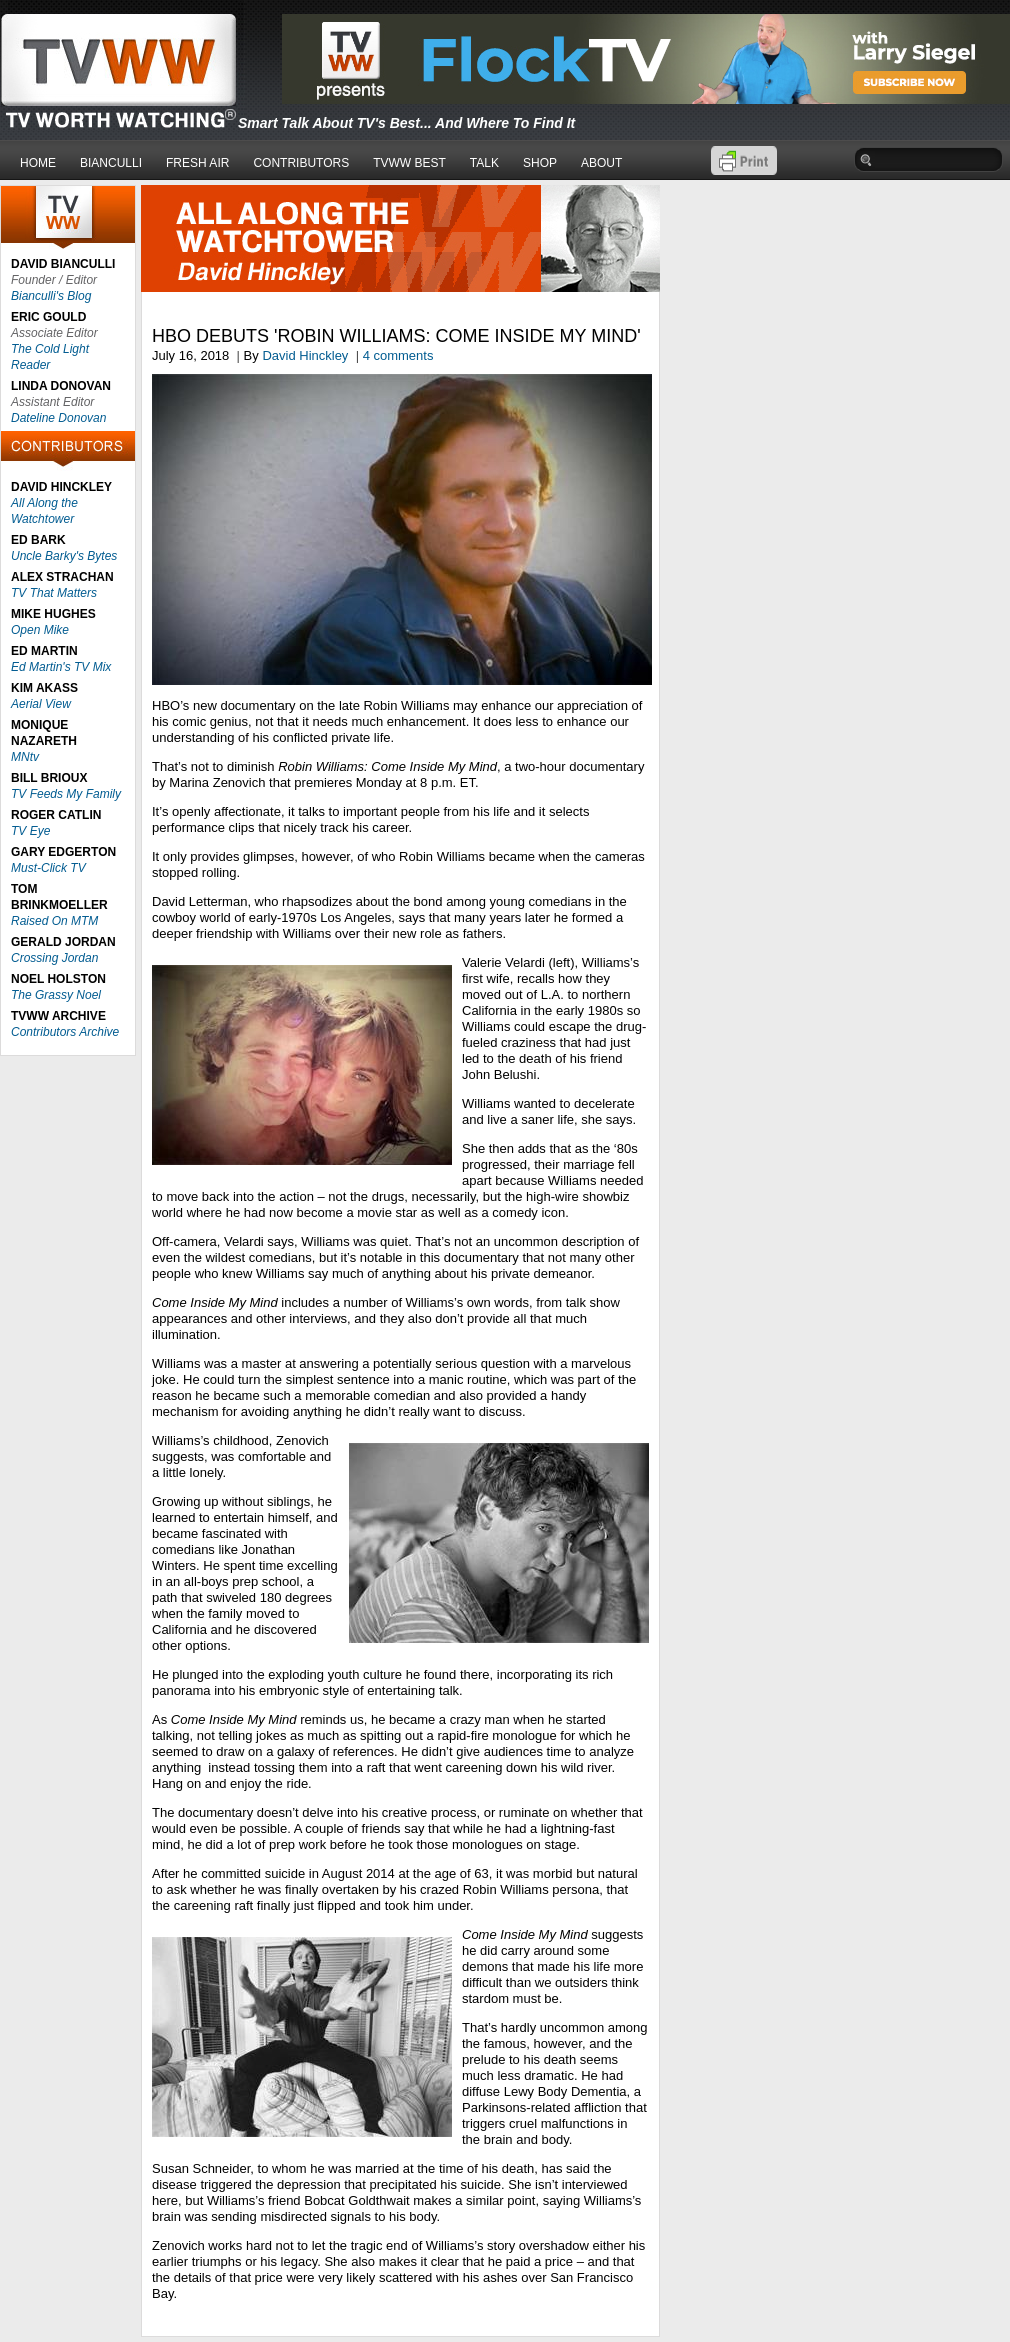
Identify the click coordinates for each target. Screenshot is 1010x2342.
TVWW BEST (409, 163)
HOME (38, 163)
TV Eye (30, 831)
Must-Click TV (48, 868)
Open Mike (40, 630)
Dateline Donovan (58, 418)
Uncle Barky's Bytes (64, 556)
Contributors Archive (65, 1032)
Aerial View (41, 704)
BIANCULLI (111, 163)
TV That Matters (54, 593)
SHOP (540, 163)
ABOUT (601, 163)
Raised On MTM (54, 921)
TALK (484, 163)
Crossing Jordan (54, 958)
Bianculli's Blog (51, 296)
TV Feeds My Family (66, 794)
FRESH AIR (197, 163)
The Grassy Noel (56, 995)
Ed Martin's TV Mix (61, 667)
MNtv (25, 757)
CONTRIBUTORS (301, 163)
